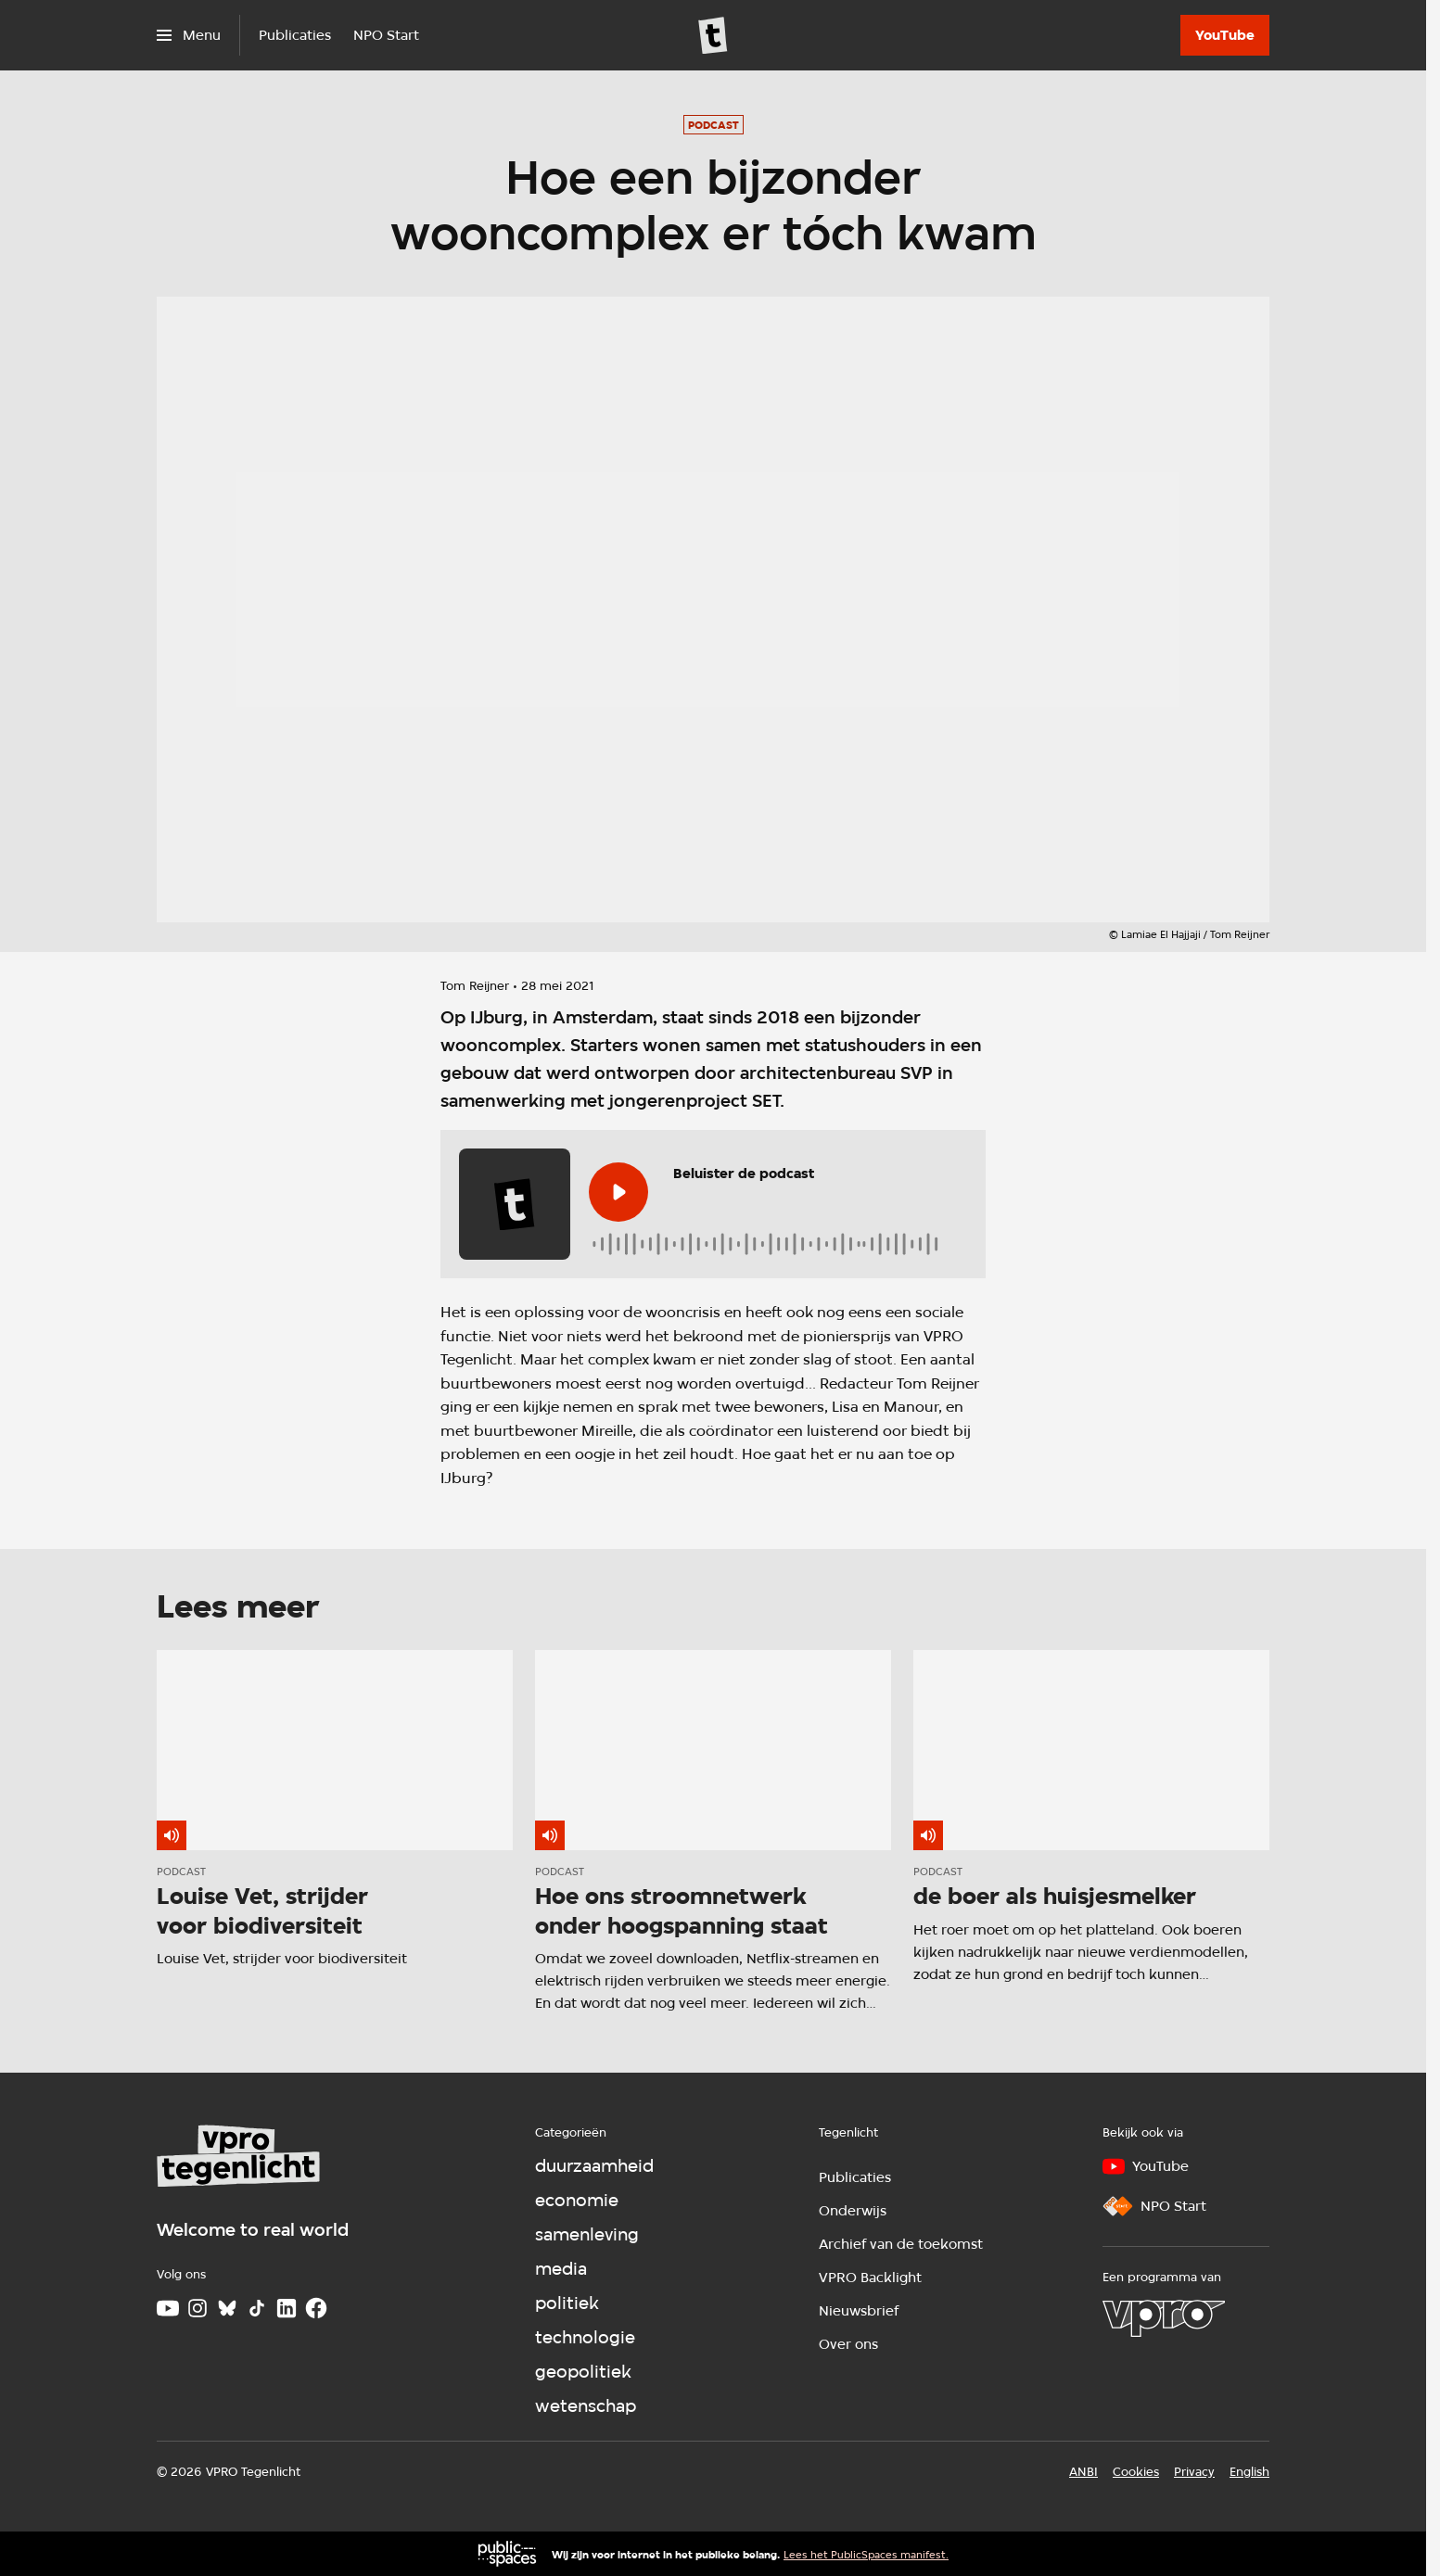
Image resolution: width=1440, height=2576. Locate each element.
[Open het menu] (189, 35)
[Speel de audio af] (618, 1192)
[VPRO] (1163, 2318)
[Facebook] (316, 2308)
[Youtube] (168, 2308)
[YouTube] (1224, 35)
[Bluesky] (227, 2308)
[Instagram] (197, 2308)
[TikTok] (257, 2308)
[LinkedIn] (286, 2308)
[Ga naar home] (713, 35)
